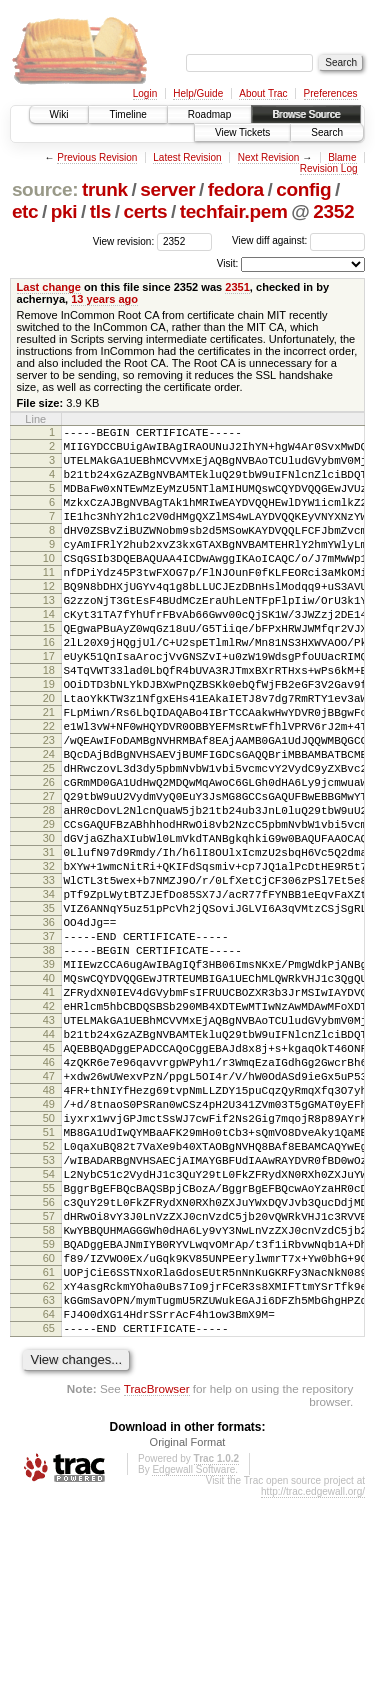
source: (45, 189)
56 (49, 1367)
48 (49, 1231)
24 (49, 823)
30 (49, 925)
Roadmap (209, 114)
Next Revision (269, 157)
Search (327, 132)
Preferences (331, 93)
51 (49, 1282)
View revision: (124, 240)
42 (49, 1129)
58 (49, 1401)
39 (49, 1078)
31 (49, 942)
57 (49, 1384)
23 (49, 806)
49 (49, 1248)
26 (49, 857)
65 (49, 1520)
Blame (342, 157)
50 (49, 1265)
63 (49, 1486)
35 (49, 1010)
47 (49, 1214)
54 (49, 1333)
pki (64, 211)
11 (49, 602)
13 (49, 636)
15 (49, 670)
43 (49, 1146)
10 (49, 585)
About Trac (263, 93)
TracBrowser (157, 1583)
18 (49, 721)
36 (49, 1027)
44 (49, 1163)
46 (49, 1197)
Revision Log (329, 168)
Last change (49, 287)
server (167, 189)
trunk (105, 189)
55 (49, 1350)
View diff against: (298, 240)
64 (49, 1503)
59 (49, 1418)
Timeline (127, 114)
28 (49, 891)
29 (49, 908)
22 (49, 789)
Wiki (59, 114)
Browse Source (306, 114)
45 (49, 1180)
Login (145, 93)
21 (49, 772)
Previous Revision (97, 157)
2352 (333, 211)
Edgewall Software (193, 1664)
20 (49, 755)
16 (49, 687)
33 (49, 976)
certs (145, 211)
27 (49, 874)
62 (49, 1469)
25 (49, 840)
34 (49, 993)
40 (49, 1095)
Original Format (188, 1637)
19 (49, 738)
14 (49, 653)
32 (49, 959)
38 (49, 1061)
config (303, 189)
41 (49, 1112)
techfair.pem (234, 211)
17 (49, 704)
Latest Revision (187, 157)
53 (49, 1316)
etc (25, 211)
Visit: (228, 263)
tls (100, 211)
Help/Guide (198, 93)
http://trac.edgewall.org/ (313, 1686)
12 (49, 619)
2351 (237, 287)
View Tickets (242, 132)
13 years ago (104, 299)
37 (49, 1044)
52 (49, 1299)
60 (49, 1435)
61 (49, 1452)
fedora (236, 189)
